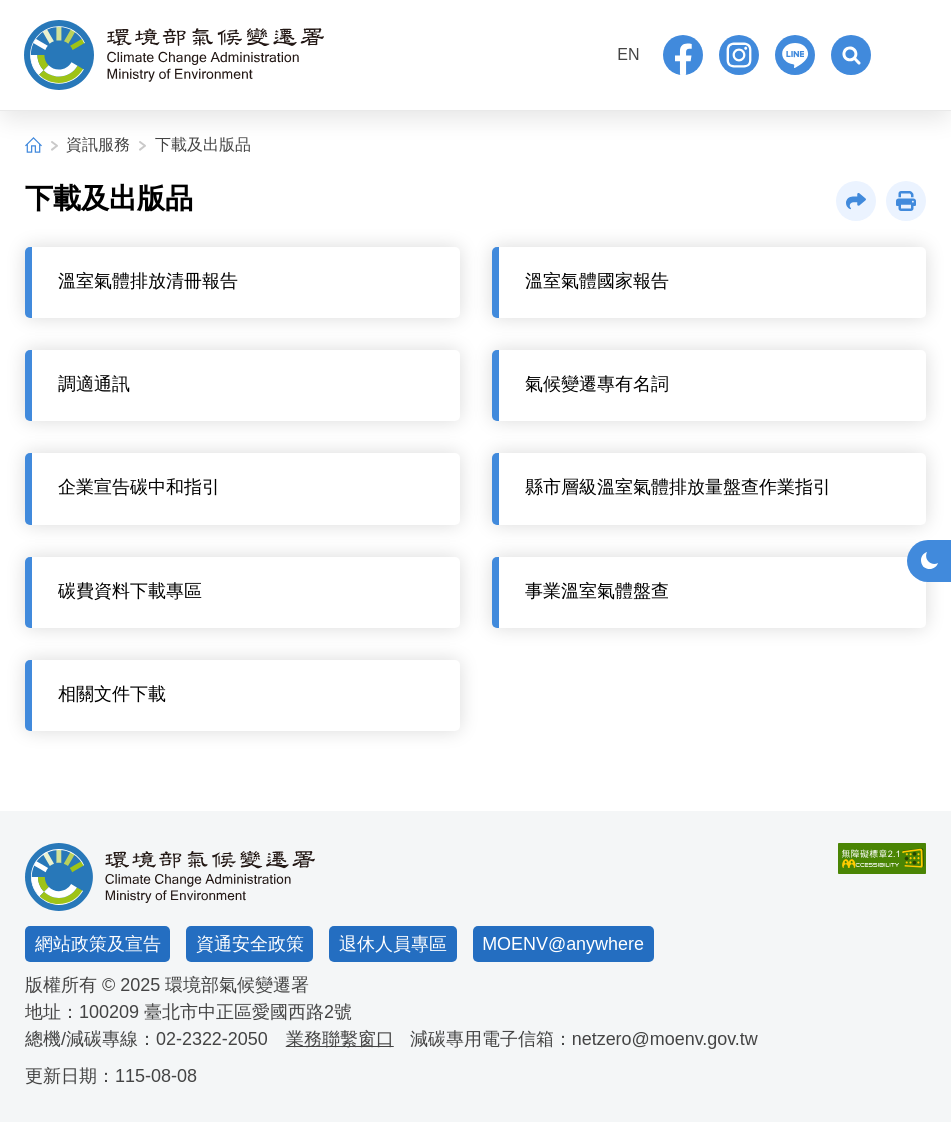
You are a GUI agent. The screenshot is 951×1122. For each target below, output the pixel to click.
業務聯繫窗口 (340, 1039)
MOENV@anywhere (563, 944)
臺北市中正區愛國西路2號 (248, 1012)
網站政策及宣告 (98, 944)
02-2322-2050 (212, 1039)
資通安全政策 (250, 944)
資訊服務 (98, 144)
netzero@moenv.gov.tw (665, 1039)
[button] (851, 55)
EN (628, 54)
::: (585, 52)
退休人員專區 (393, 944)
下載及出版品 (203, 144)
